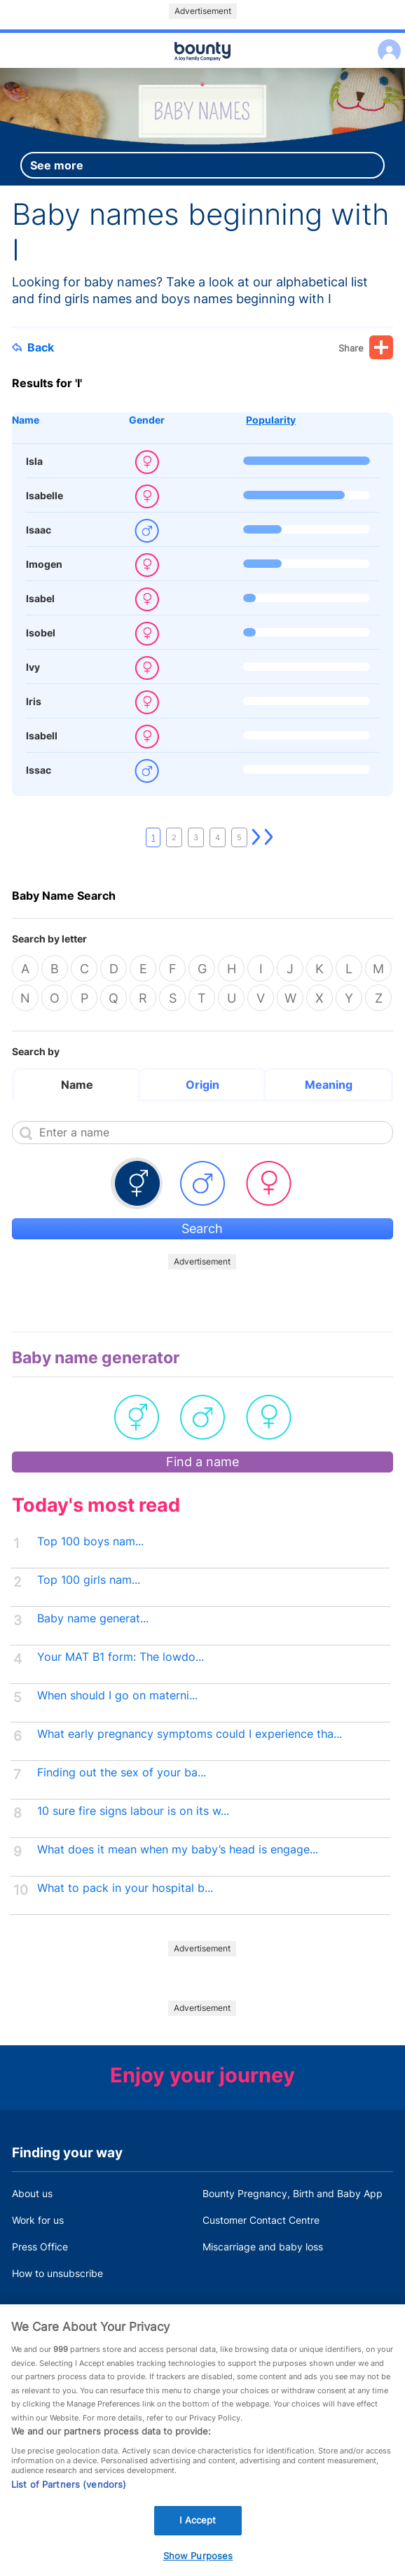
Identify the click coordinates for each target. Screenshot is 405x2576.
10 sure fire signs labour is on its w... (133, 1811)
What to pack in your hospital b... (125, 1888)
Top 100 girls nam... (88, 1580)
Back (33, 347)
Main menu (202, 68)
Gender (147, 420)
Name (25, 420)
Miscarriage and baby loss (262, 2247)
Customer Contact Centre (261, 2220)
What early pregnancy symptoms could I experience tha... (189, 1734)
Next (256, 837)
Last (269, 837)
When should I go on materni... (117, 1695)
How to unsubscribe (57, 2273)
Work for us (38, 2220)
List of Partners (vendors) (68, 2506)
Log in (386, 41)
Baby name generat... (93, 1618)
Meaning (328, 1085)
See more (56, 165)
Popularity (271, 420)
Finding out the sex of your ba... (121, 1772)
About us (32, 2193)
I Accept (197, 2542)
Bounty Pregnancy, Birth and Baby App (292, 2193)
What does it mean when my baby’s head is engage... (177, 1849)
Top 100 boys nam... (90, 1541)
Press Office (40, 2247)
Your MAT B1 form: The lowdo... (120, 1657)
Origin (202, 1085)
